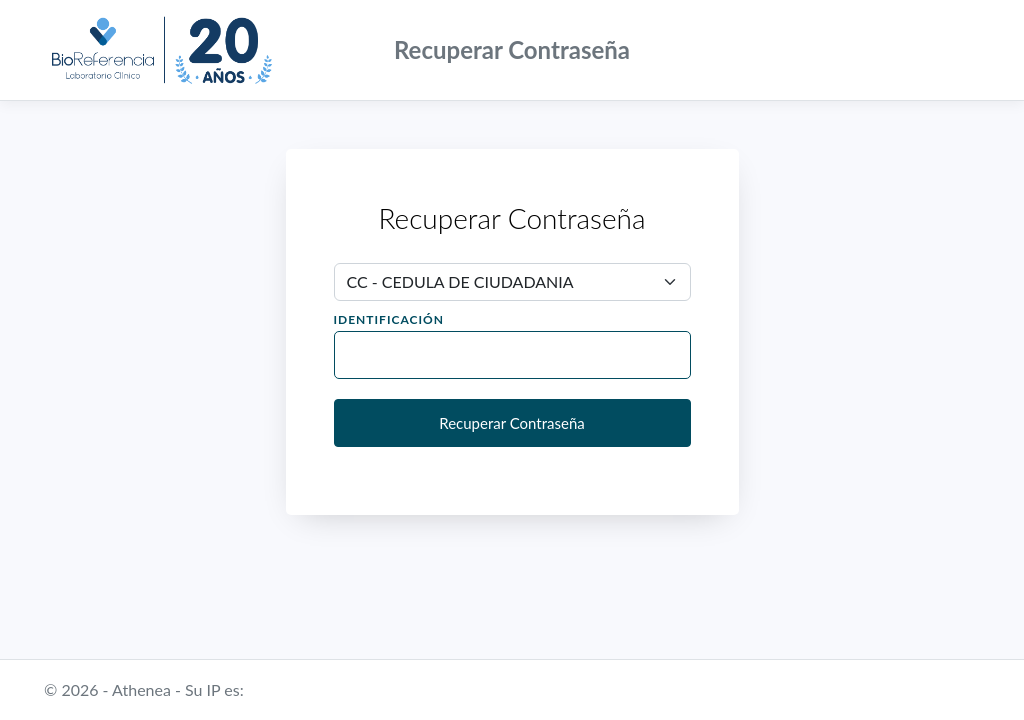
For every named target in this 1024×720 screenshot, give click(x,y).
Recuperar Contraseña (512, 423)
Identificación (389, 319)
